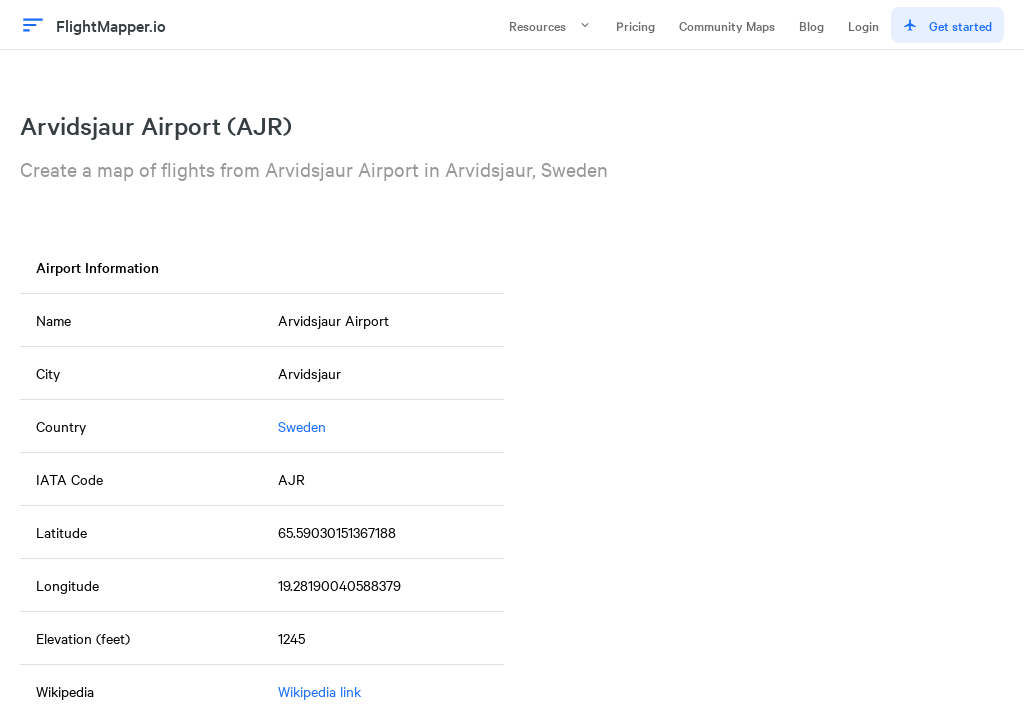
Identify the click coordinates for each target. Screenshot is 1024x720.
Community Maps (727, 25)
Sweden (302, 426)
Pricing (635, 25)
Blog (811, 25)
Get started (947, 25)
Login (863, 25)
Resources (550, 25)
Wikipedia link (319, 691)
